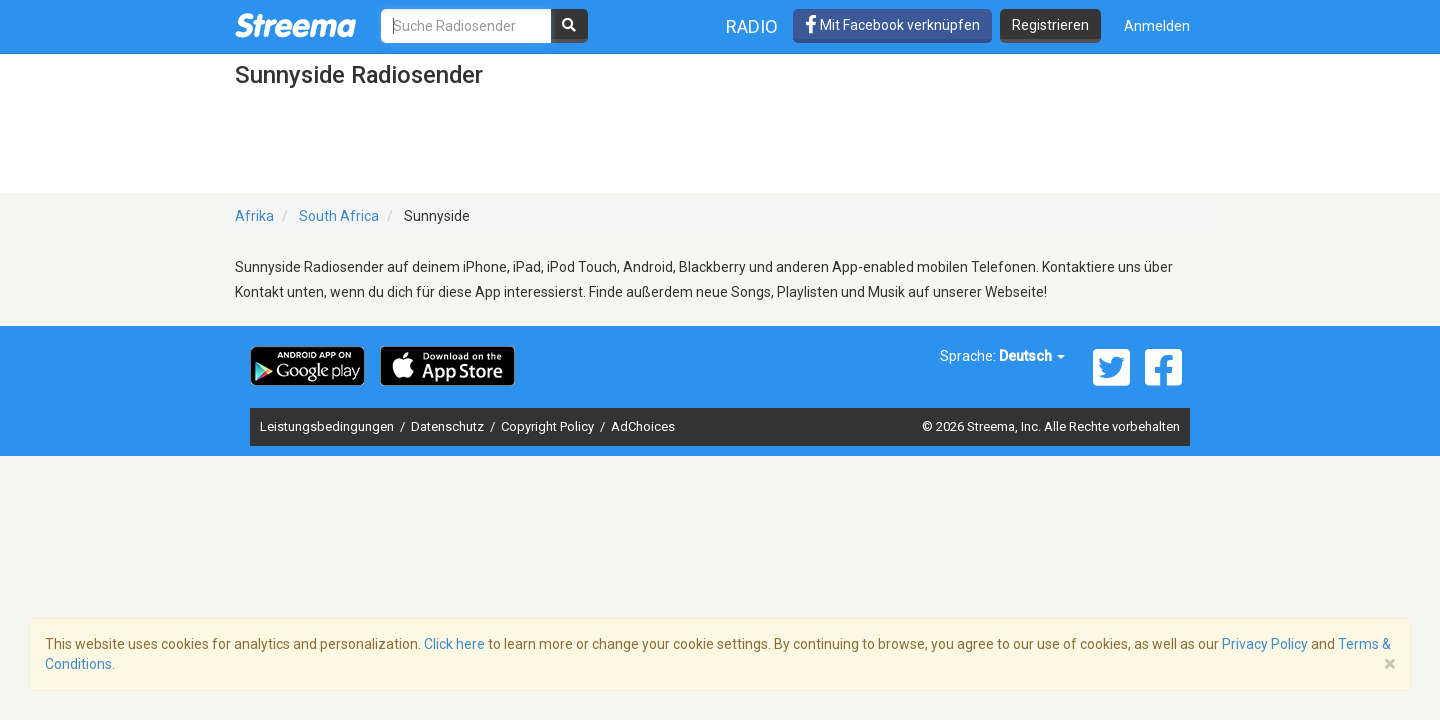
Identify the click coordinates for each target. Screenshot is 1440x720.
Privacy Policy (1265, 644)
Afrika (254, 216)
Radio (752, 26)
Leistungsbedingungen (328, 426)
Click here (454, 644)
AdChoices (643, 426)
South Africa (339, 216)
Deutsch (1032, 356)
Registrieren (1050, 25)
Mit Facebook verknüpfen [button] (892, 25)
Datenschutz (449, 426)
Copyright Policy (549, 426)
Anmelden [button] (1157, 26)
